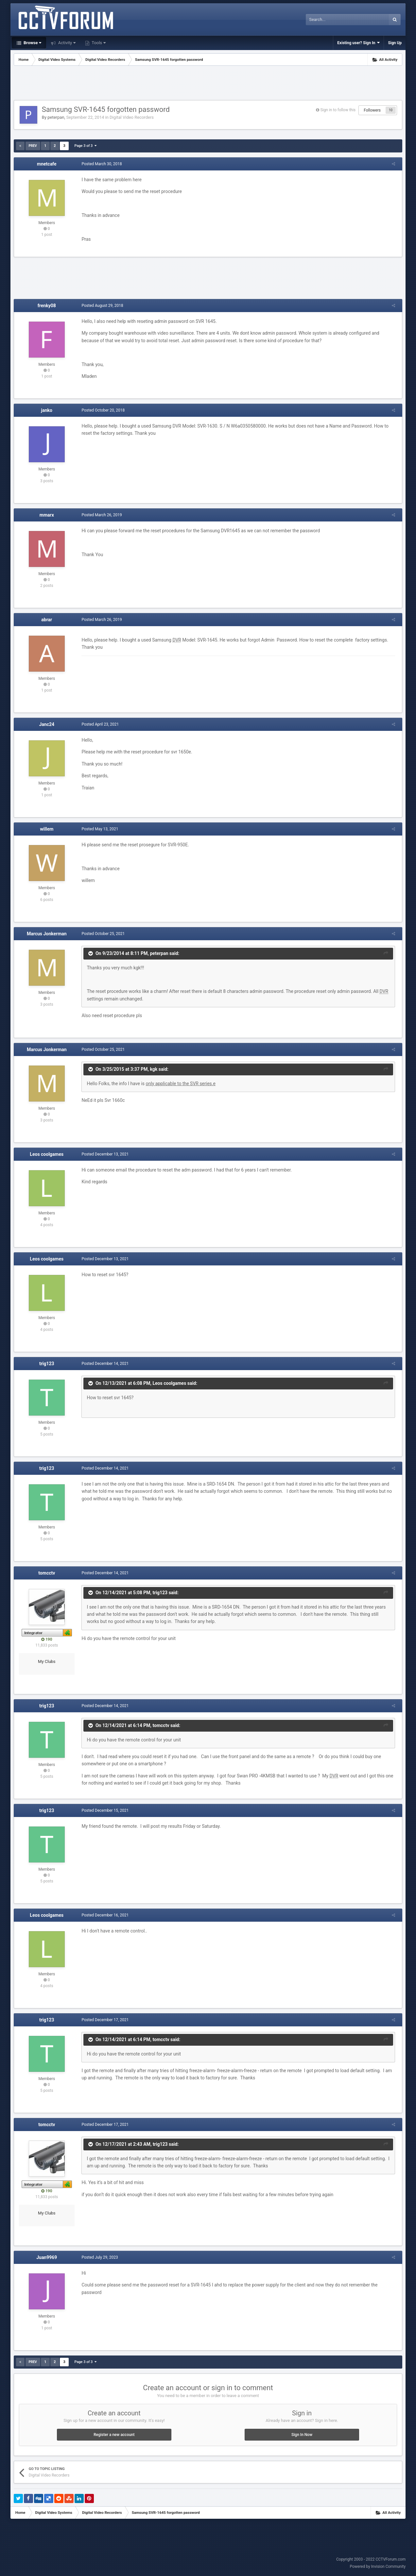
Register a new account (114, 2434)
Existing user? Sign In (358, 42)
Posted (99, 164)
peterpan (55, 117)
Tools (98, 42)
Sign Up (395, 43)
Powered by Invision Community (378, 2566)
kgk (151, 1068)
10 (390, 110)
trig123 (46, 1363)
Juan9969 (46, 2257)
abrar (46, 619)
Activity (66, 42)
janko (46, 410)
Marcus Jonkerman (47, 933)
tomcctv (46, 1573)
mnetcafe (46, 164)
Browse (32, 42)
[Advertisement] (208, 83)
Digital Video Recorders (132, 117)
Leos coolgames (46, 1154)
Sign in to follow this (337, 110)
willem (46, 829)
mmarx (47, 515)
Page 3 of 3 (85, 146)
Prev (33, 146)
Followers (372, 110)
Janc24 (47, 724)
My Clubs (47, 1661)
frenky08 (47, 305)
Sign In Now (301, 2434)
